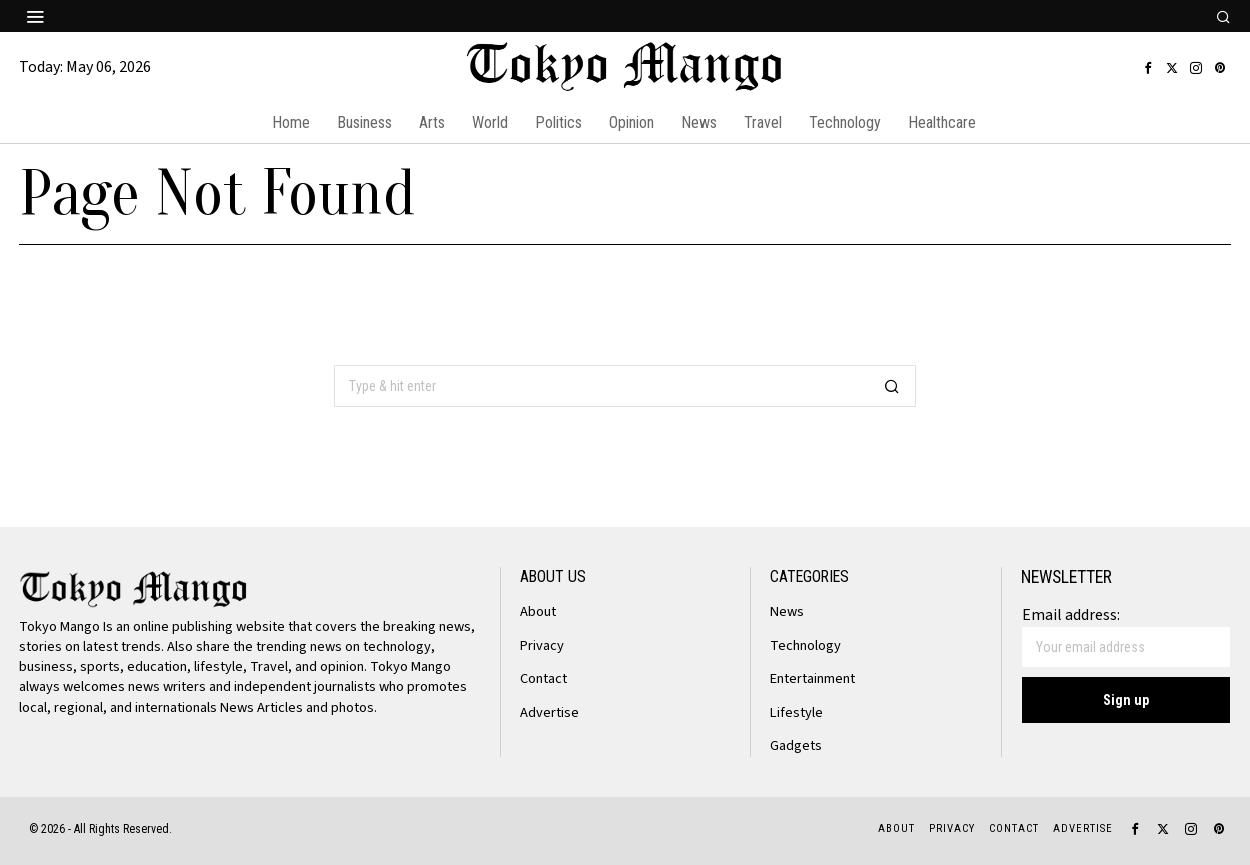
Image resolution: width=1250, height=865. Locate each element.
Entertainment (812, 678)
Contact (543, 678)
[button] (892, 386)
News (787, 611)
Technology (805, 645)
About (538, 611)
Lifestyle (796, 712)
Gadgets (796, 745)
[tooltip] (1148, 68)
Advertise (549, 712)
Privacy (542, 645)
